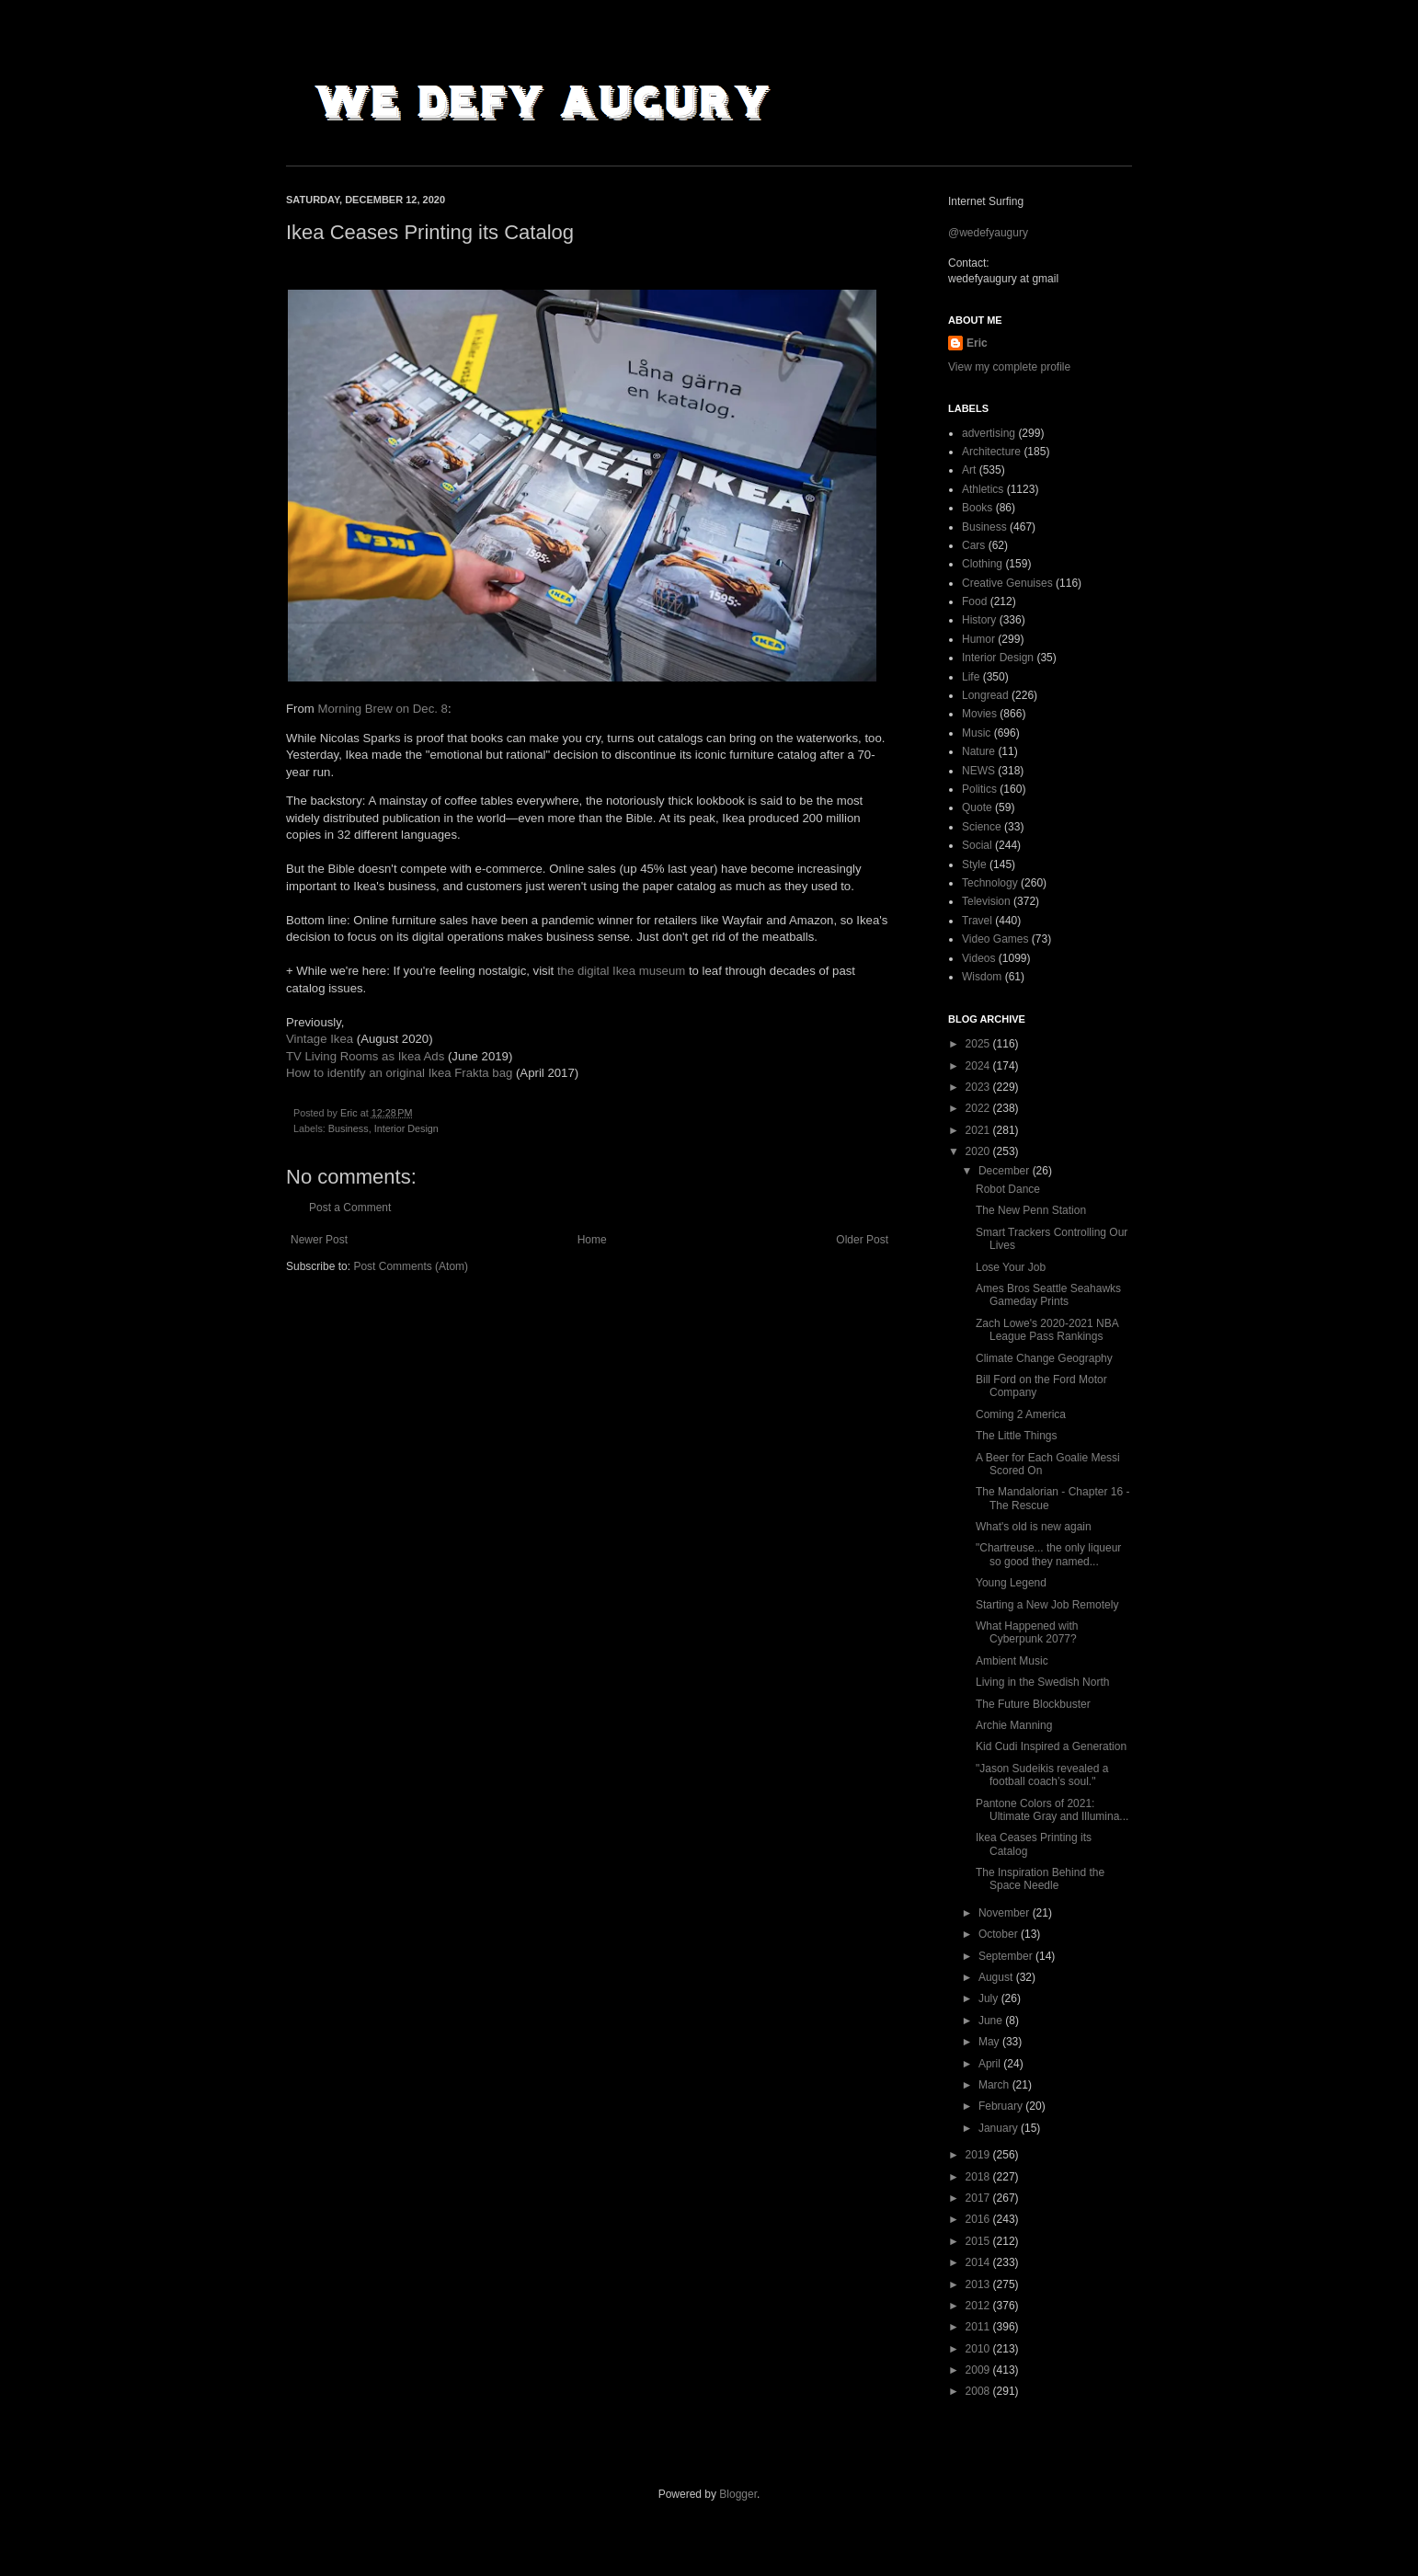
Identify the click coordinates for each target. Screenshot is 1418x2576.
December (1005, 1170)
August (997, 1977)
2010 (979, 2348)
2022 (979, 1108)
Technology (990, 882)
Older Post (862, 1239)
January (999, 2128)
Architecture (991, 451)
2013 (979, 2284)
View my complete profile (1009, 367)
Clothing (982, 563)
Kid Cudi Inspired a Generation (1051, 1746)
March (995, 2084)
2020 (979, 1151)
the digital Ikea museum (621, 971)
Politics (979, 789)
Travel (977, 920)
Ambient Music (1012, 1660)
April (990, 2063)
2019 (979, 2154)
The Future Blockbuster (1033, 1704)
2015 (979, 2241)
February (1001, 2106)
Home (592, 1239)
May (990, 2041)
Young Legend (1011, 1582)
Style (974, 864)
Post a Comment (350, 1207)
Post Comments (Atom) (410, 1266)
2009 (979, 2370)
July (989, 1998)
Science (981, 826)
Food (974, 601)
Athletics (982, 489)
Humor (978, 639)
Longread (985, 695)
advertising (988, 433)
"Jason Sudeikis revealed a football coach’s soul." (1042, 1775)
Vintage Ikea (319, 1039)
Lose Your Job (1011, 1267)
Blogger (738, 2494)
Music (976, 733)
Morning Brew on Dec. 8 (382, 709)
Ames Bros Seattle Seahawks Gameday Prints (1048, 1295)
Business (348, 1128)
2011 (979, 2326)
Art (969, 470)
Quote (977, 807)
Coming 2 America (1021, 1414)
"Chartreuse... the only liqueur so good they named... (1048, 1554)
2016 (979, 2219)
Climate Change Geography (1044, 1358)
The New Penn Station (1031, 1210)
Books (977, 507)
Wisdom (981, 976)
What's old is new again (1034, 1526)
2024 (979, 1065)
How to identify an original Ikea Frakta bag (399, 1073)
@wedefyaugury (988, 232)
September (1006, 1956)
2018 (979, 2176)
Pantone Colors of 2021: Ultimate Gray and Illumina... (1052, 1810)
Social (977, 845)
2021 (979, 1130)
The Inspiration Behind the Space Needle (1040, 1879)
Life (970, 676)
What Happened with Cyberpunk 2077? (1027, 1632)
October (999, 1934)
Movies (979, 713)
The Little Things (1017, 1435)
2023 (979, 1087)
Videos (978, 958)
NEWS (978, 770)
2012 (979, 2305)
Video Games (995, 939)
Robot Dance (1008, 1189)
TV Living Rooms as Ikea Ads (365, 1056)
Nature (978, 751)
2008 (979, 2391)
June (991, 2020)
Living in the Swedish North (1042, 1682)
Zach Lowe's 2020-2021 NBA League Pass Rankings (1047, 1330)
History (979, 619)
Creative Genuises (1007, 583)
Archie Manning (1014, 1725)
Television (986, 901)
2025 (979, 1043)
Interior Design (406, 1128)
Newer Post (319, 1239)
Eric (977, 343)
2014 (979, 2262)
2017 (979, 2198)
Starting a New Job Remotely (1047, 1604)
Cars (973, 545)
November (1005, 1912)
